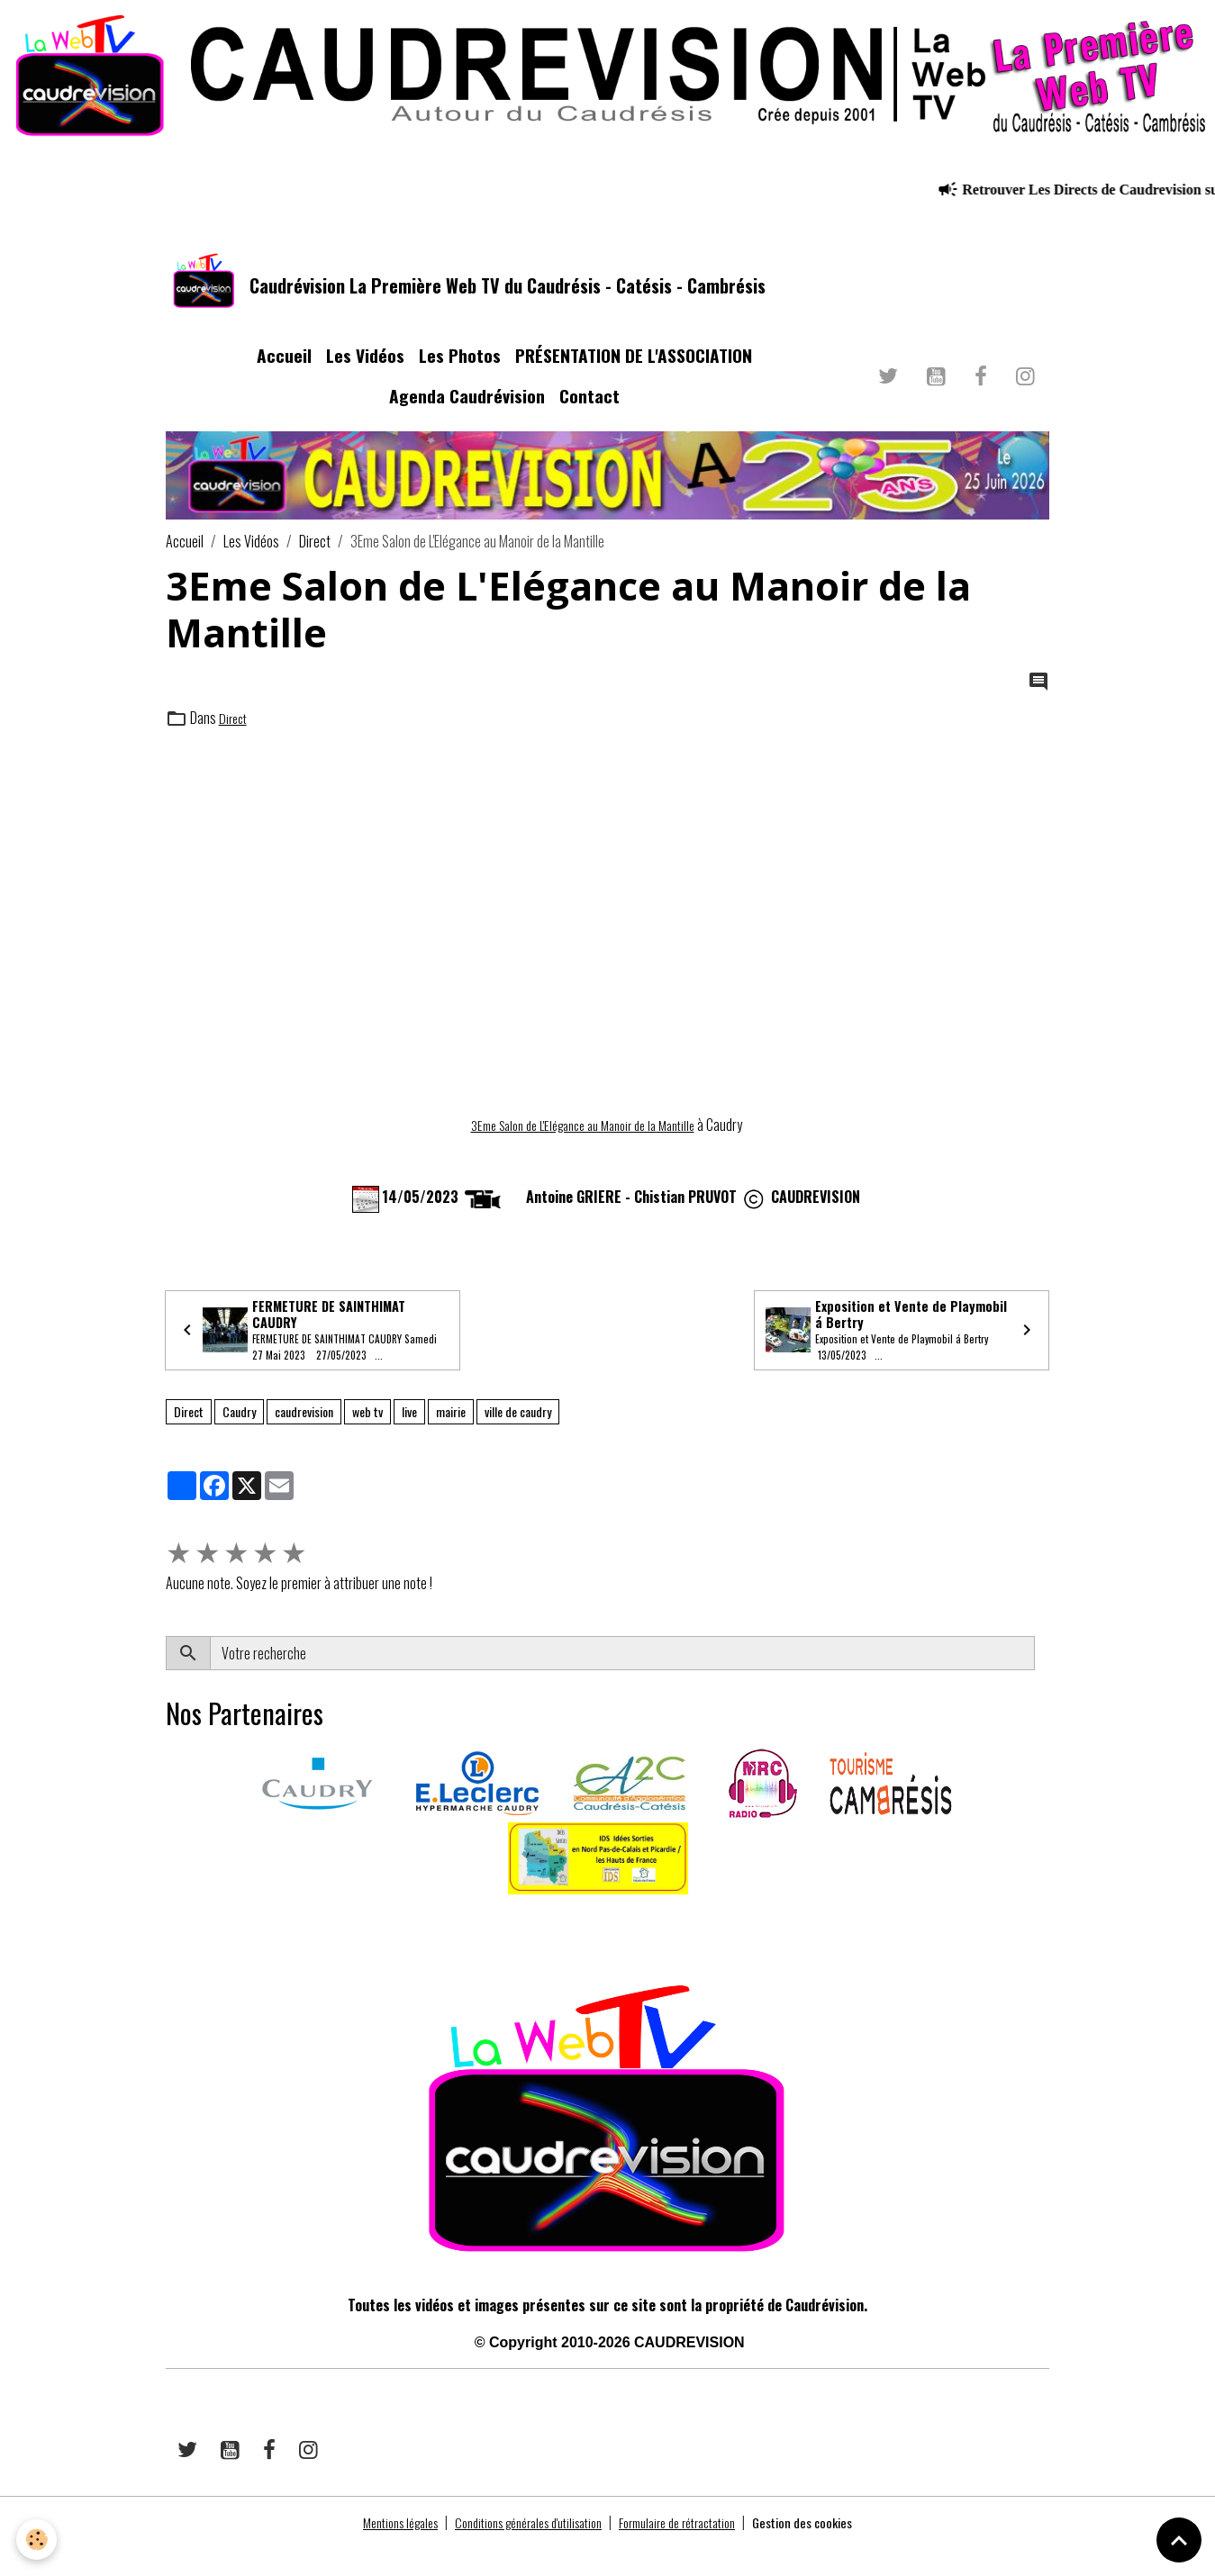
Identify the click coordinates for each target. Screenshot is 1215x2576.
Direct (315, 562)
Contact (589, 416)
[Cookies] (38, 2538)
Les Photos (460, 376)
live (409, 1439)
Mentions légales (373, 2551)
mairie (451, 1439)
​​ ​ (167, 1947)
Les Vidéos (365, 376)
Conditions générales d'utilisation (519, 2551)
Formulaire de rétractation (690, 2551)
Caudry (239, 1439)
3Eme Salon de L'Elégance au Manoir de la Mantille (583, 1144)
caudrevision (304, 1439)
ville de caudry (518, 1439)
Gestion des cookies (830, 2551)
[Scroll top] (1178, 2539)
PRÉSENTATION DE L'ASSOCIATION (633, 376)
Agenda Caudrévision (467, 416)
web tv (367, 1439)
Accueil (284, 376)
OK (1041, 1681)
